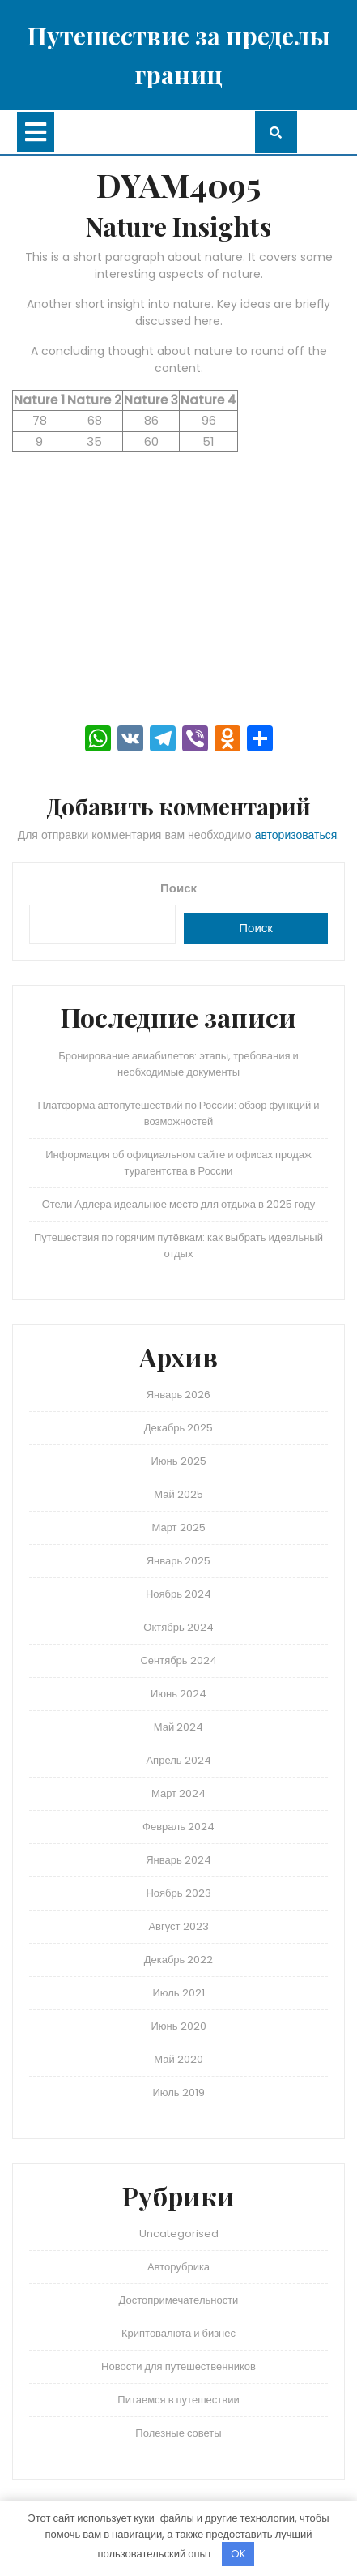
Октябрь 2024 (178, 1627)
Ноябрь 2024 (178, 1594)
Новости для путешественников (178, 2366)
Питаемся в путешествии (178, 2399)
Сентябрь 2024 (178, 1660)
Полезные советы (178, 2433)
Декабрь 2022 (179, 1959)
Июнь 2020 (178, 2026)
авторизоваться (296, 835)
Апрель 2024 (178, 1760)
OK (238, 2553)
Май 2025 (178, 1494)
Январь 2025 (179, 1560)
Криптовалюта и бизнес (178, 2333)
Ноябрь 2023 (178, 1893)
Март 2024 (178, 1793)
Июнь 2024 (178, 1693)
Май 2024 (178, 1727)
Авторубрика (178, 2266)
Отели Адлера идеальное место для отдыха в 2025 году (179, 1204)
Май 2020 (178, 2059)
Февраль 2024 (178, 1826)
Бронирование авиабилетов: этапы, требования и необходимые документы (178, 1064)
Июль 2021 (178, 1992)
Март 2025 (178, 1527)
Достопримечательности (179, 2300)
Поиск (178, 887)
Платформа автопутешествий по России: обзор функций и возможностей (178, 1113)
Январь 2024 (178, 1860)
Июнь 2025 (178, 1461)
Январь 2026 (179, 1394)
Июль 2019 (178, 2092)
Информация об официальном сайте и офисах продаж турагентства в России (178, 1163)
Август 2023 (178, 1926)
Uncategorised (179, 2233)
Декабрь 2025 (179, 1428)
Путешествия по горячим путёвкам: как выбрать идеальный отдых (178, 1245)
